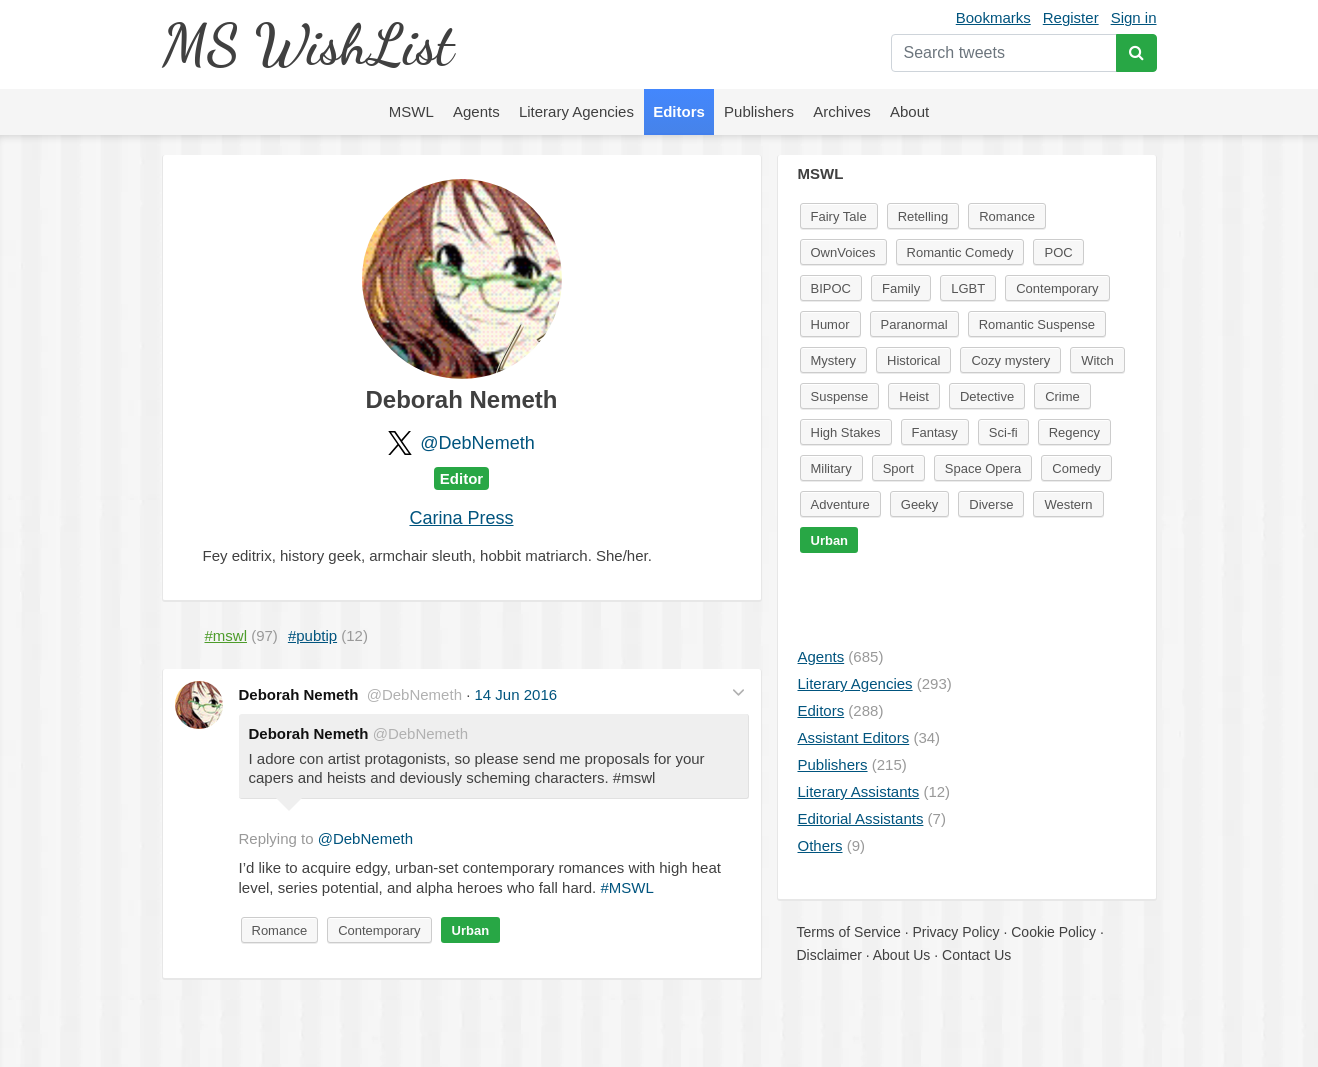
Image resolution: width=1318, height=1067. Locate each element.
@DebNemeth (477, 443)
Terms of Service (849, 932)
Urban (471, 930)
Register (1071, 17)
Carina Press (461, 518)
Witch (1097, 360)
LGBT (968, 288)
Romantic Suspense (1037, 324)
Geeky (920, 504)
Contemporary (379, 930)
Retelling (923, 216)
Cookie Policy (1053, 932)
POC (1058, 252)
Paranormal (914, 324)
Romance (280, 930)
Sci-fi (1003, 432)
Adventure (840, 504)
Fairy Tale (839, 216)
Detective (987, 396)
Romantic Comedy (960, 252)
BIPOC (831, 288)
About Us (902, 955)
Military (831, 468)
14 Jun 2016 (516, 694)
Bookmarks (993, 17)
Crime (1062, 396)
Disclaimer (829, 955)
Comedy (1076, 468)
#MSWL (626, 887)
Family (901, 288)
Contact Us (976, 955)
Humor (830, 324)
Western (1068, 504)
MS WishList (307, 44)
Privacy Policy (955, 932)
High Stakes (846, 432)
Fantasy (935, 432)
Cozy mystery (1010, 360)
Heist (914, 396)
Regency (1074, 432)
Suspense (840, 396)
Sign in (1134, 17)
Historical (913, 360)
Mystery (834, 360)
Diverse (991, 504)
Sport (898, 468)
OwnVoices (843, 252)
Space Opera (983, 468)
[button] (738, 692)
